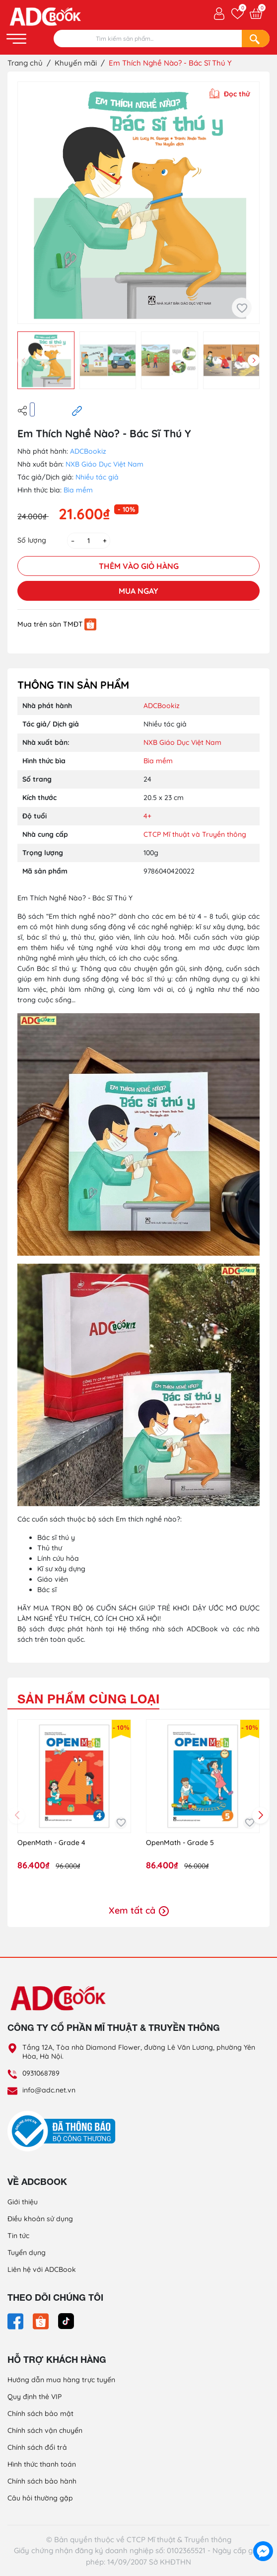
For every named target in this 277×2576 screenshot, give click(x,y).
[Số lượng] (88, 540)
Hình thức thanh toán (41, 2464)
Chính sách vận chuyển (44, 2430)
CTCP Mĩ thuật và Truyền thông (194, 834)
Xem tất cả (139, 1910)
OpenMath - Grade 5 (180, 1842)
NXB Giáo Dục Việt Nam (104, 464)
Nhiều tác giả (97, 477)
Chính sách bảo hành (41, 2481)
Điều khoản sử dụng (40, 2218)
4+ (147, 815)
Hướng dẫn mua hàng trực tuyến (61, 2379)
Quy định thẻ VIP (34, 2396)
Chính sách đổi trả (37, 2447)
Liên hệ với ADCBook (41, 2269)
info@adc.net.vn (48, 2090)
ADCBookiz (88, 451)
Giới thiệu (22, 2201)
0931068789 (41, 2073)
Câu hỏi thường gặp (40, 2498)
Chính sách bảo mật (40, 2413)
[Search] (256, 38)
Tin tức (18, 2235)
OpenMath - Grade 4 (51, 1842)
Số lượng (31, 540)
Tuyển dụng (26, 2252)
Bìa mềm (78, 489)
